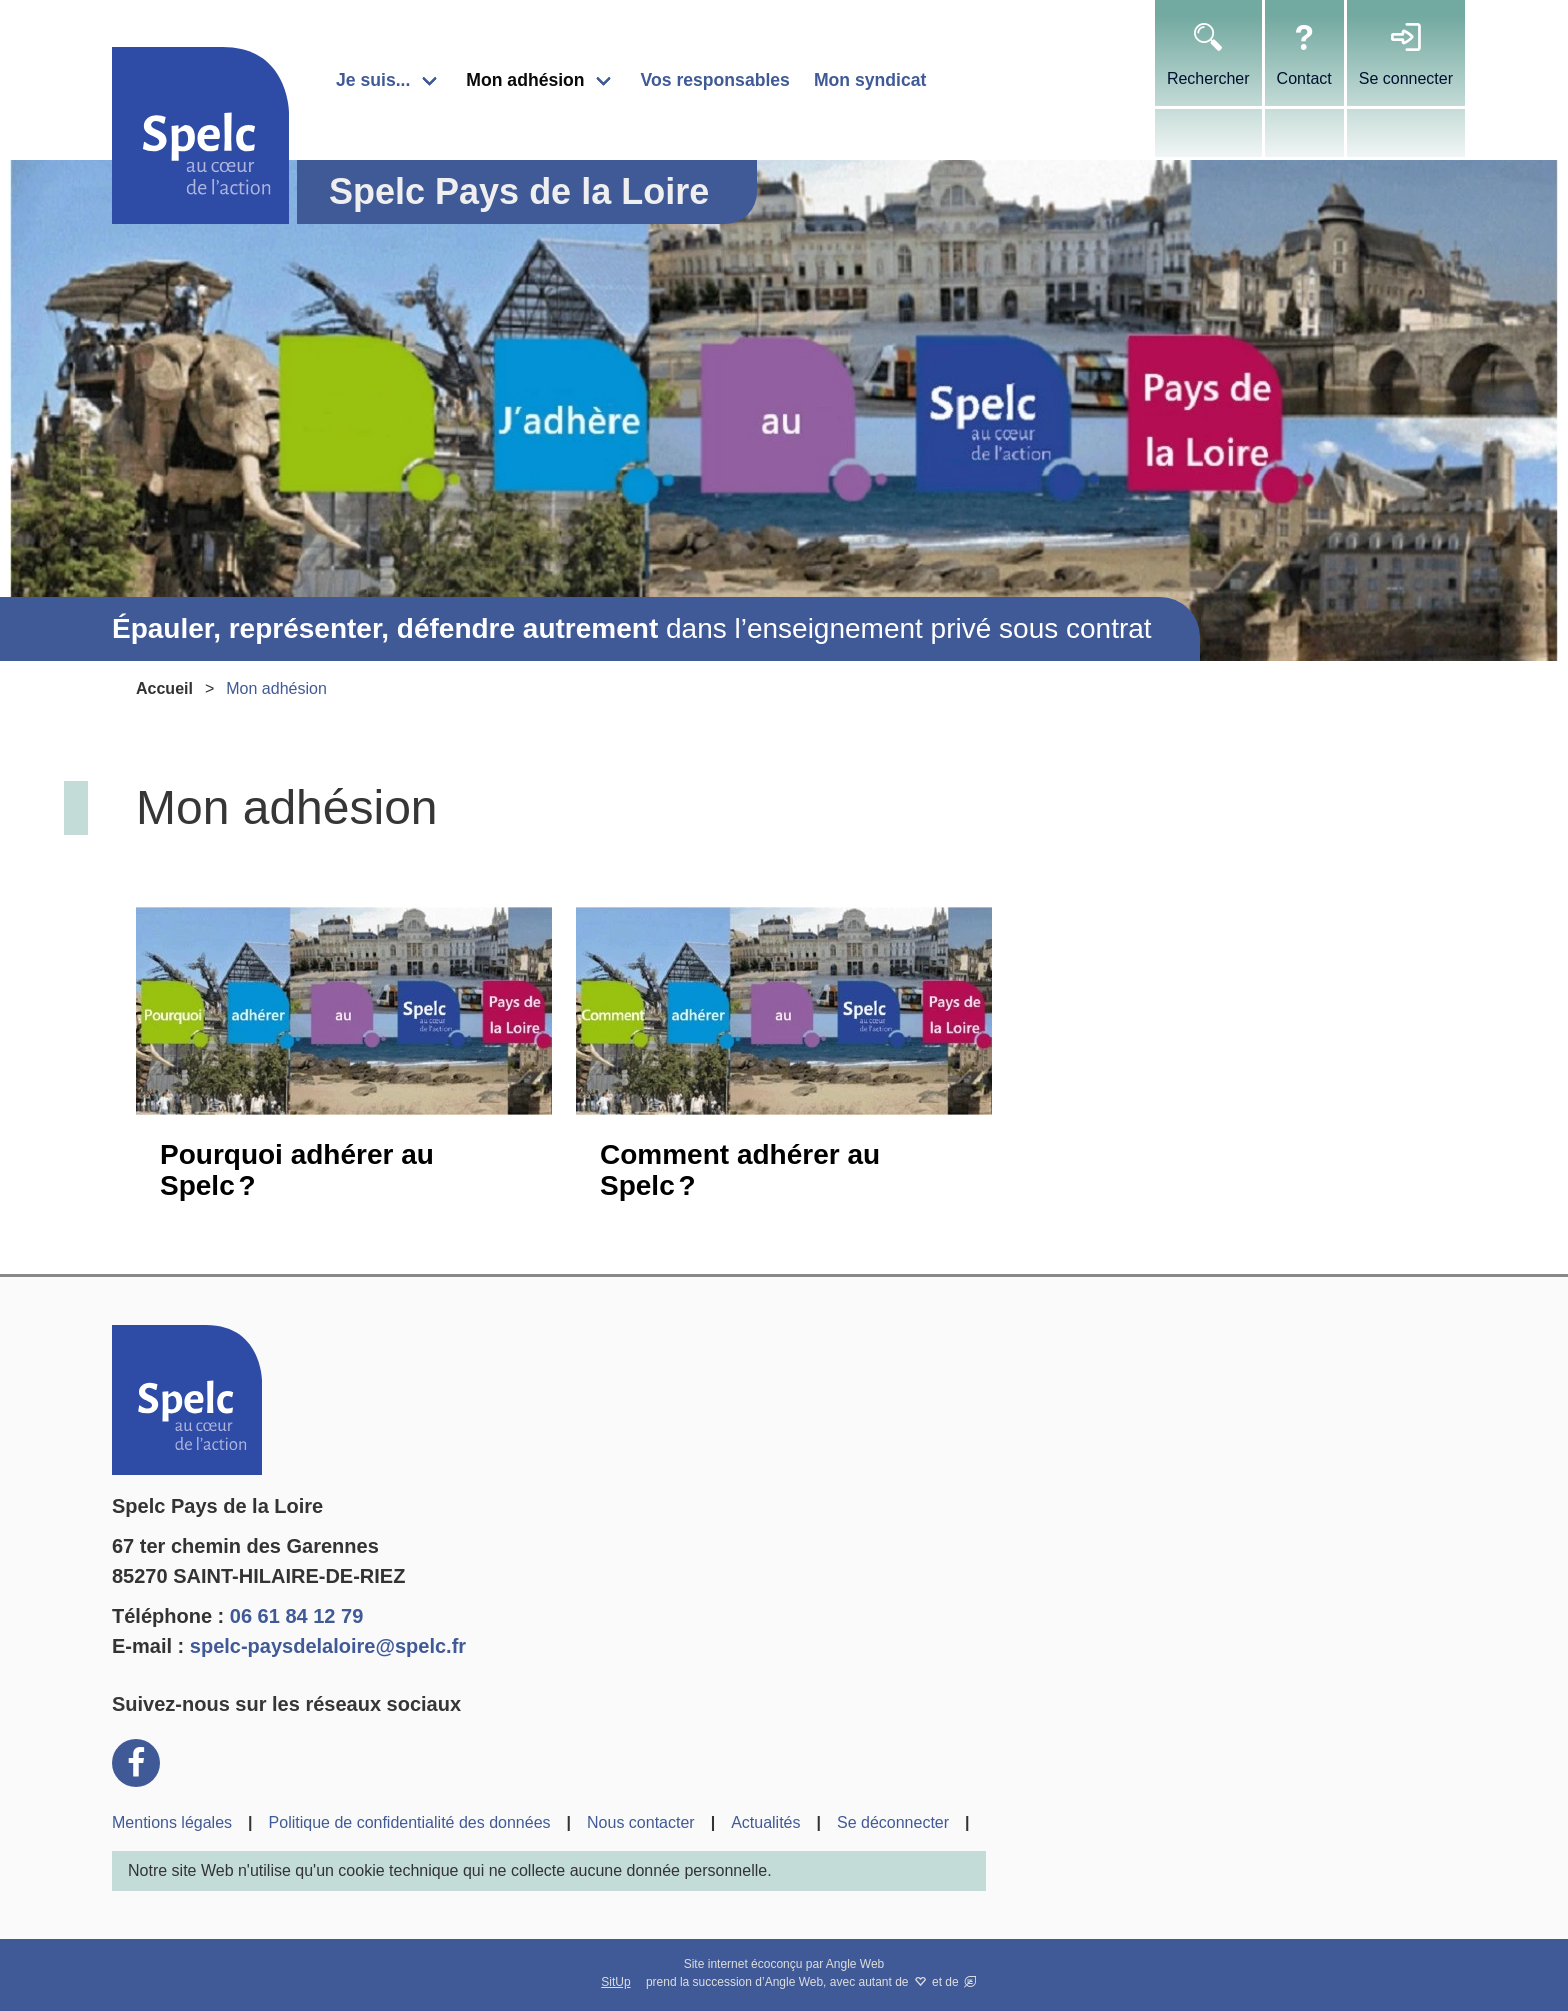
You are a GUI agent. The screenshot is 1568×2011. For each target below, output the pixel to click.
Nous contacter (641, 1822)
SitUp (615, 1982)
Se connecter (1406, 78)
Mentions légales (172, 1822)
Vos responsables (715, 80)
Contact (1304, 78)
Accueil (164, 688)
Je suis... (373, 80)
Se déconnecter (893, 1822)
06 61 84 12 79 (296, 1616)
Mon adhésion (525, 80)
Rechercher (1208, 78)
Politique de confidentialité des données (410, 1822)
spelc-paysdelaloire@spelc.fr (328, 1646)
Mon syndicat (870, 80)
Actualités (765, 1822)
